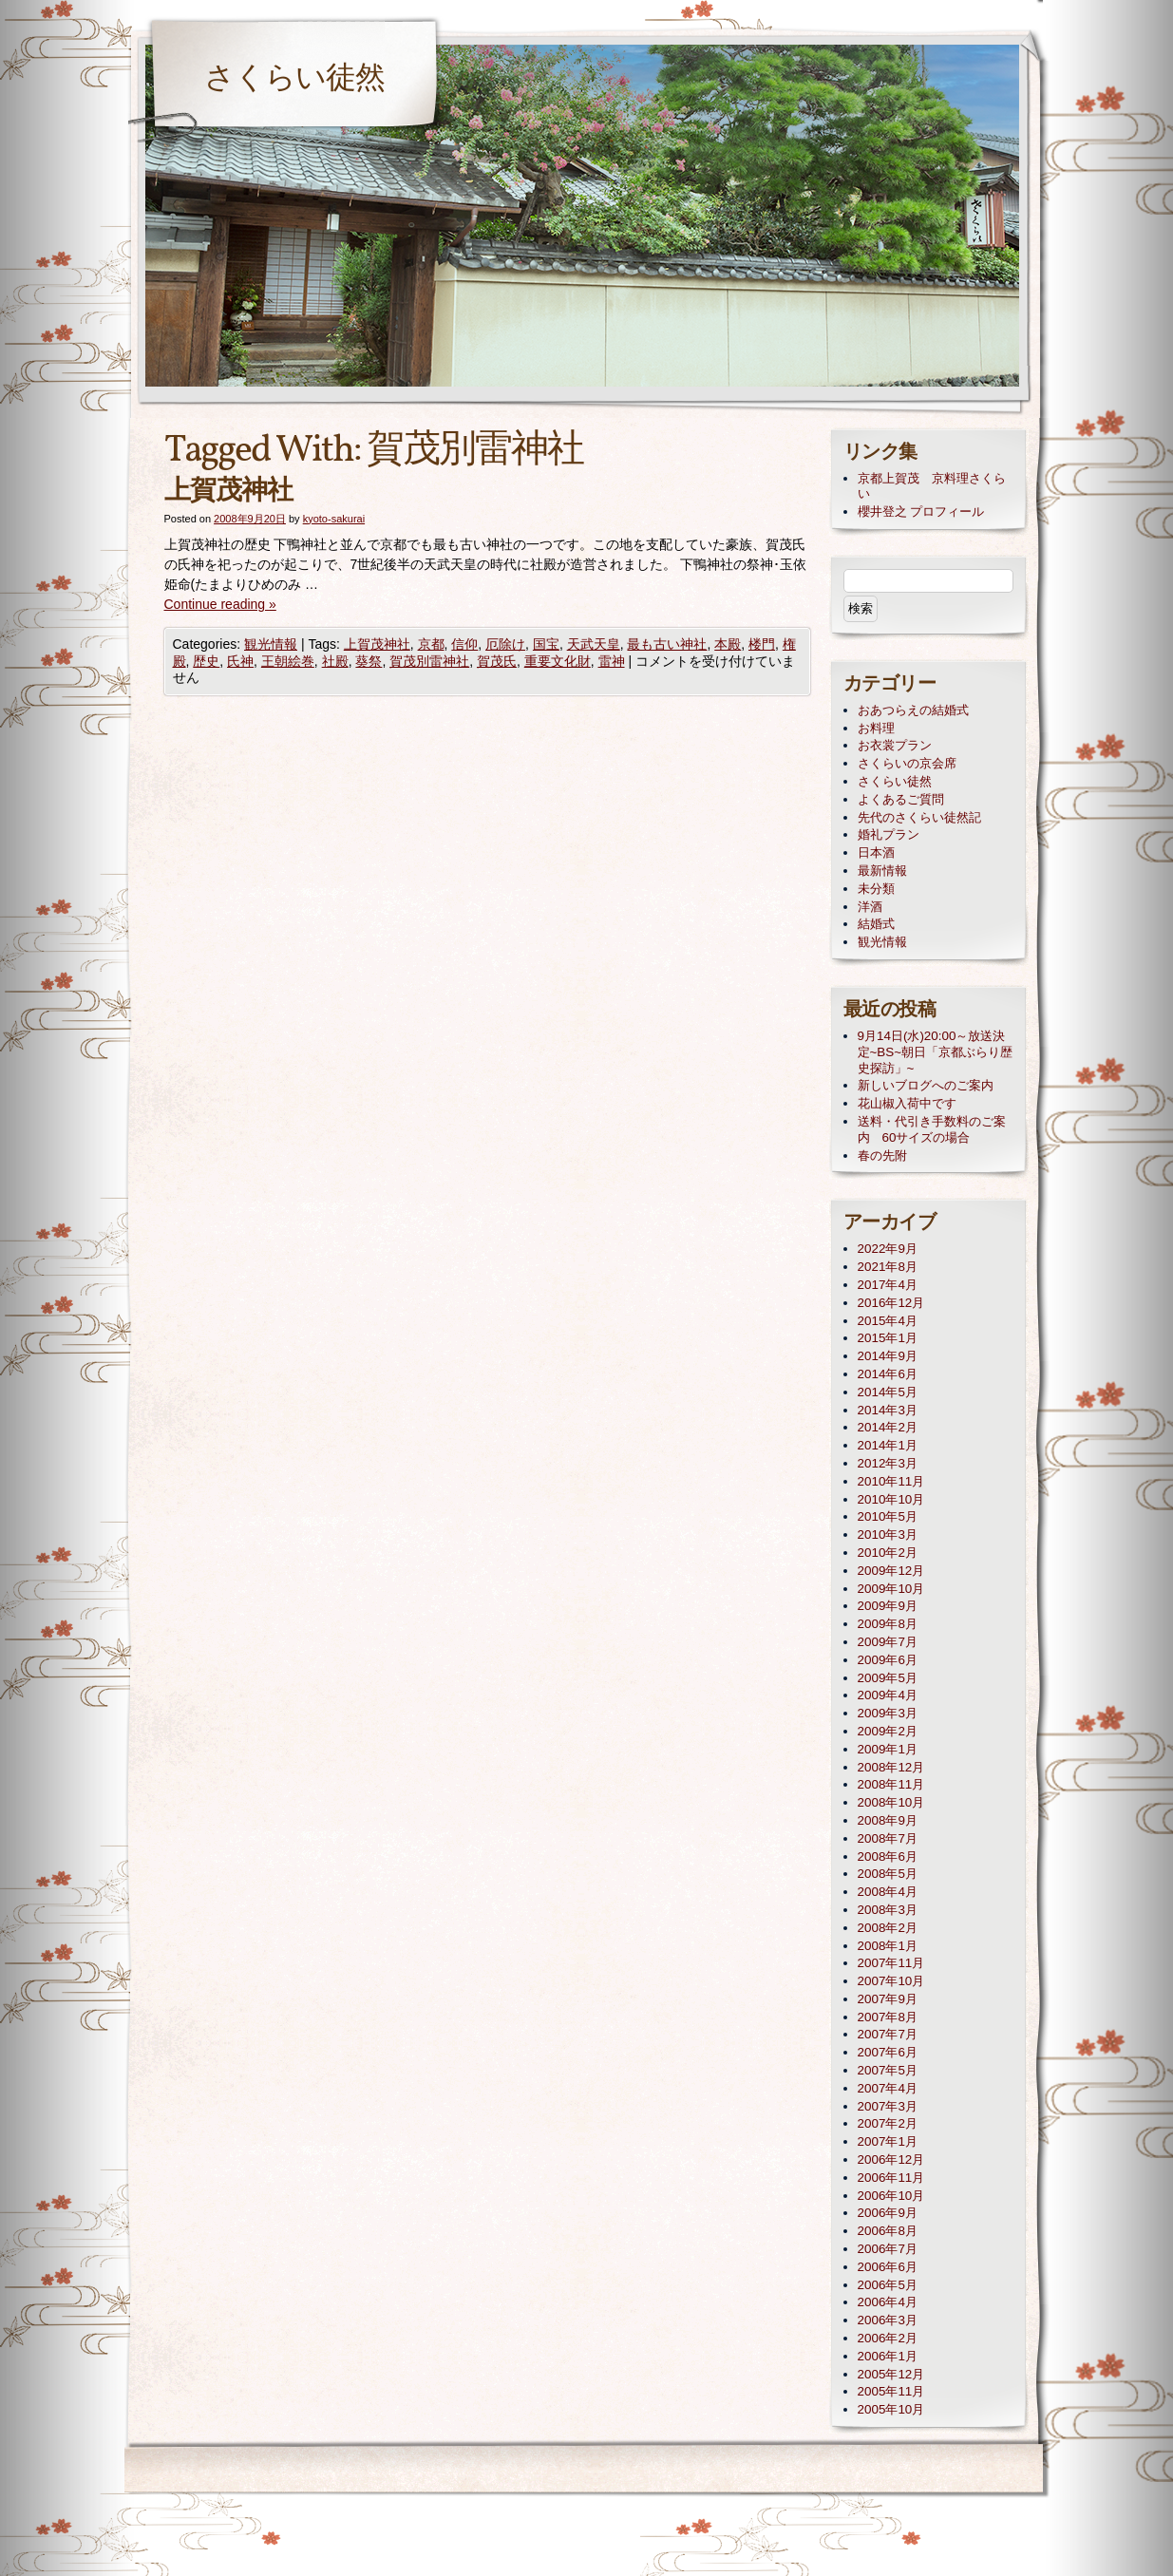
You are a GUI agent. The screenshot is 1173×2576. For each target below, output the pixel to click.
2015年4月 (888, 1321)
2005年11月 (891, 2391)
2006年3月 (888, 2320)
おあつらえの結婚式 (913, 710)
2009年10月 (891, 1589)
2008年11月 (891, 1784)
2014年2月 (888, 1427)
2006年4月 (888, 2302)
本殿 (727, 644)
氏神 (240, 661)
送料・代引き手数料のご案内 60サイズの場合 (932, 1129)
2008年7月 (888, 1838)
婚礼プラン (888, 834)
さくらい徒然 (294, 80)
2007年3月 (888, 2106)
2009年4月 (888, 1695)
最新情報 (882, 870)
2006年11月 (891, 2177)
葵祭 (368, 661)
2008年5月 (888, 1873)
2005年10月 (891, 2409)
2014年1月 (888, 1445)
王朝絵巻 (287, 661)
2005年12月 (891, 2374)
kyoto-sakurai (334, 518)
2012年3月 (888, 1463)
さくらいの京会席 (907, 763)
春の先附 (882, 1155)
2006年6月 (888, 2267)
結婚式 (876, 924)
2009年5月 (888, 1678)
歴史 (206, 661)
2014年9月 (888, 1356)
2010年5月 (888, 1516)
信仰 (464, 644)
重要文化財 (557, 661)
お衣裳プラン (895, 745)
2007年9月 (888, 1999)
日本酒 (876, 852)
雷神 (611, 661)
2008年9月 (888, 1820)
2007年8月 (888, 2017)
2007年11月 (891, 1963)
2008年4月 (888, 1892)
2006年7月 (888, 2249)
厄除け (505, 644)
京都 (431, 644)
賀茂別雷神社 (429, 661)
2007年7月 (888, 2034)
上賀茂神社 (228, 491)
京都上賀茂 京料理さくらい (932, 486)
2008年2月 (888, 1928)
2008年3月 (888, 1910)
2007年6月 (888, 2052)
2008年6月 (888, 1856)
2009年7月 (888, 1642)
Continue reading (220, 604)
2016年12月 (891, 1303)
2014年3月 (888, 1410)
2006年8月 (888, 2231)
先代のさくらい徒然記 (919, 817)
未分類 (876, 888)
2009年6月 (888, 1660)
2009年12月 (891, 1570)
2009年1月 (888, 1749)
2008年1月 (888, 1946)
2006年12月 (891, 2159)
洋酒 (870, 907)
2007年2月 (888, 2123)
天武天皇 (593, 644)
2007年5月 (888, 2070)
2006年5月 (888, 2285)
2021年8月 (888, 1267)
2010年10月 (891, 1499)
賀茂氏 (497, 661)
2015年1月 (888, 1338)
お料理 (876, 728)
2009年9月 (888, 1606)
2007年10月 (891, 1981)
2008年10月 (891, 1802)
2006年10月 (891, 2195)
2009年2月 (888, 1731)
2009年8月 (888, 1624)
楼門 (761, 644)
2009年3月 (888, 1713)
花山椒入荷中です (907, 1103)
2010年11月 (891, 1481)
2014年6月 (888, 1374)
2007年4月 (888, 2088)
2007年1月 (888, 2141)
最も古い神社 (667, 644)
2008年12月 (891, 1767)
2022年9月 (888, 1248)
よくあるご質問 (901, 799)
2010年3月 (888, 1534)
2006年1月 (888, 2356)
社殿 (335, 661)
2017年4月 (888, 1285)
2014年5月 (888, 1392)
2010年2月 (888, 1552)
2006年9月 (888, 2213)
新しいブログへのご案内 (925, 1085)
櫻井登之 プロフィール (921, 511)
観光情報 (270, 644)
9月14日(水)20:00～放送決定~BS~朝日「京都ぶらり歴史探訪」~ (935, 1052)
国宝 (546, 644)
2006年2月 (888, 2338)
